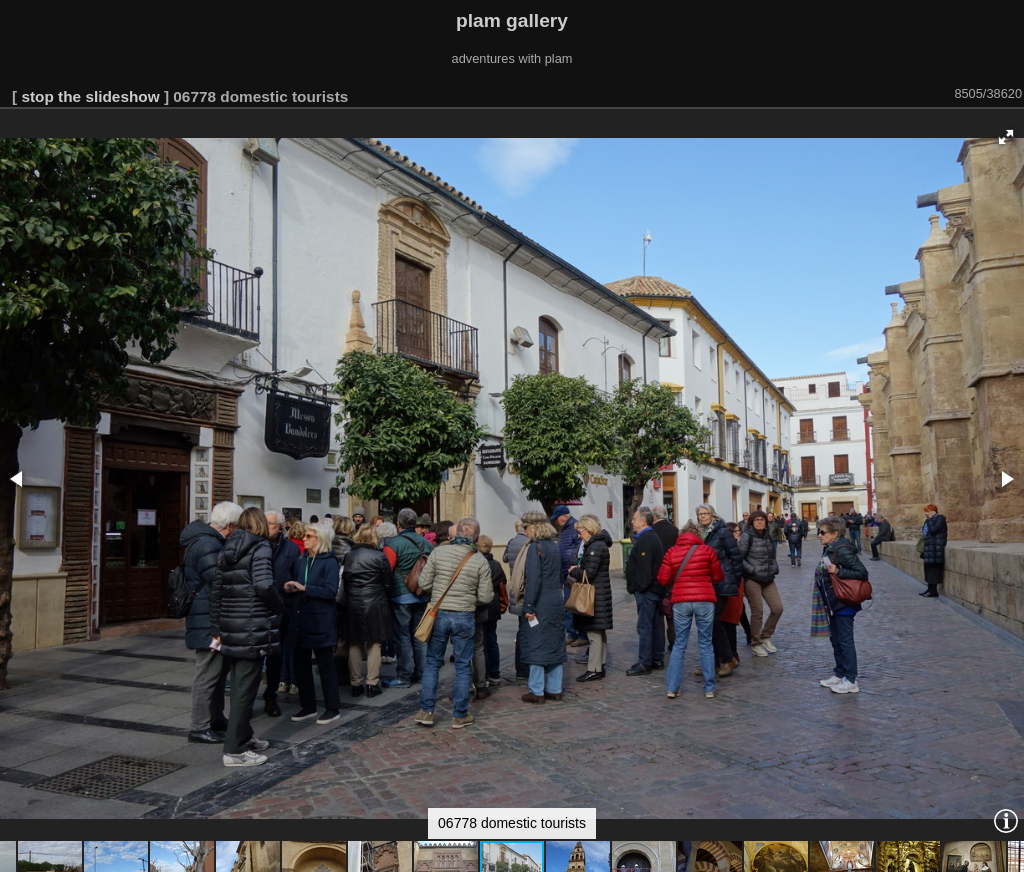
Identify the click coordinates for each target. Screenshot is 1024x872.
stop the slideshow (90, 96)
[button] (1006, 137)
